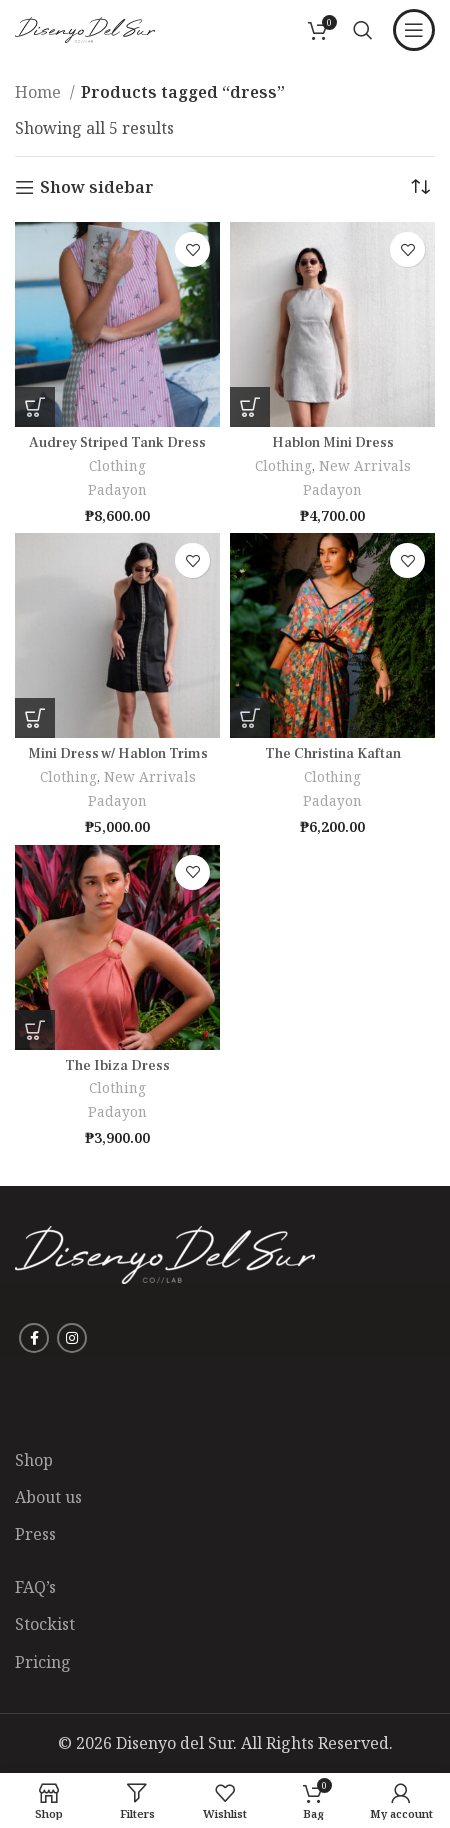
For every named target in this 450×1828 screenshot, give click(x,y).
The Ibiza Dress (117, 1065)
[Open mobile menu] (414, 30)
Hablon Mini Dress (333, 442)
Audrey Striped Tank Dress (117, 442)
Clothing (117, 465)
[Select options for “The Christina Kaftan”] (250, 718)
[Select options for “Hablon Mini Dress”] (250, 407)
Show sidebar (97, 187)
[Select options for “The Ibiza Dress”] (35, 1030)
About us (48, 1497)
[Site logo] (85, 28)
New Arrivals (365, 465)
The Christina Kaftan (333, 753)
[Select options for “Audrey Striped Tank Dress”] (35, 407)
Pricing (43, 1662)
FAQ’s (35, 1587)
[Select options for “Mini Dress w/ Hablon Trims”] (35, 718)
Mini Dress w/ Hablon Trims (118, 753)
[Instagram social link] (72, 1338)
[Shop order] (420, 187)
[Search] (363, 30)
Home (40, 92)
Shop (34, 1460)
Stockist (45, 1624)
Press (35, 1534)
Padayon (117, 489)
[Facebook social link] (34, 1338)
